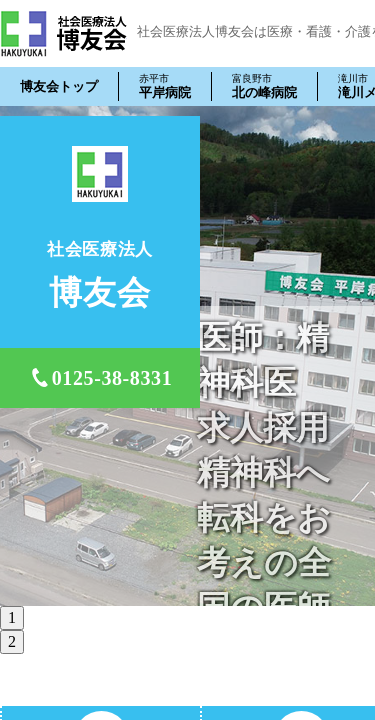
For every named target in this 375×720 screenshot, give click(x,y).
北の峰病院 (264, 86)
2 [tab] (12, 641)
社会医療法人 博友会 (63, 33)
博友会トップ (59, 86)
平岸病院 (165, 86)
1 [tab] (12, 617)
